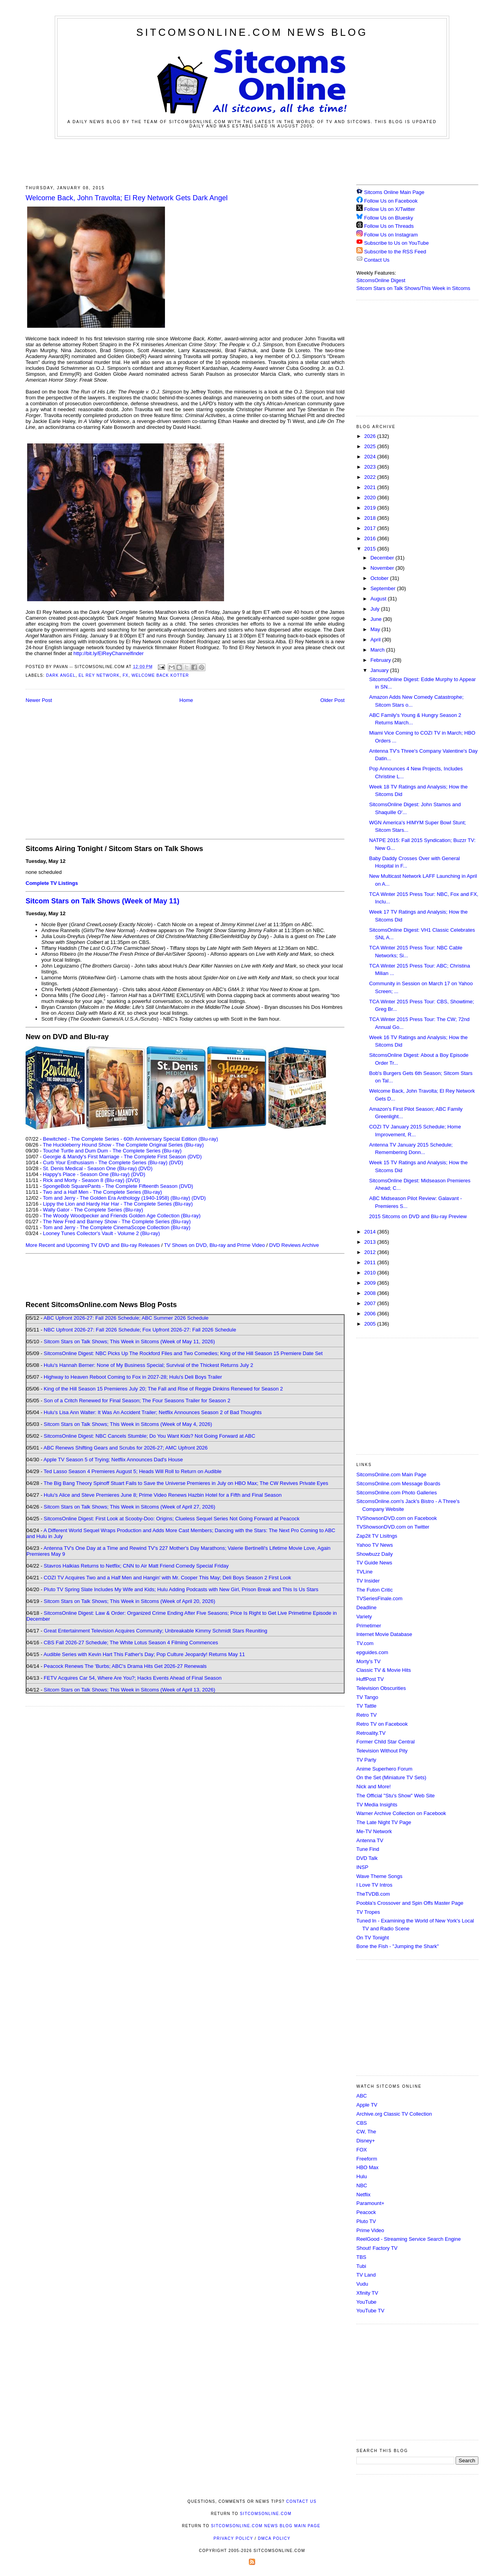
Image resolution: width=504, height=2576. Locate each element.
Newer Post (39, 700)
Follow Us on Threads (389, 226)
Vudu (362, 2284)
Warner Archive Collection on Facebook (401, 1813)
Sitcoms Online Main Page (390, 192)
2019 (370, 508)
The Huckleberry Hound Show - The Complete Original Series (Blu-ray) (123, 1145)
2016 (370, 538)
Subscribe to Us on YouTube (396, 243)
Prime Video (370, 2230)
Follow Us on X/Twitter (389, 209)
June (377, 619)
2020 (370, 497)
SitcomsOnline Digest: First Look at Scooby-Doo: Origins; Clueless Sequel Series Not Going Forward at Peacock (172, 1519)
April (376, 640)
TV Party (366, 1760)
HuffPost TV (370, 1679)
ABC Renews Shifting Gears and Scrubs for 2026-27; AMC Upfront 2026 (125, 1448)
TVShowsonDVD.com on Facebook (396, 1518)
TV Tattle (366, 1706)
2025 (370, 446)
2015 (370, 549)
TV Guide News (374, 1563)
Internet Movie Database (384, 1634)
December (383, 558)
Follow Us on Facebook (391, 201)
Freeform (366, 2159)
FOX (361, 2150)
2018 (370, 518)
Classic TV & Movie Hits (383, 1670)
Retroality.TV (370, 1733)
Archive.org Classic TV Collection (394, 2114)
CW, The (366, 2132)
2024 (370, 457)
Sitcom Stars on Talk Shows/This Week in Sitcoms (413, 288)
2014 (370, 1232)
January (380, 670)
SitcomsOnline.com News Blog (252, 32)
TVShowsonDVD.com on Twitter (392, 1527)
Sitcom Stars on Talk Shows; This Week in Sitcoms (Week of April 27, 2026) (129, 1507)
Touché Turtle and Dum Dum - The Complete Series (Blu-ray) (112, 1151)
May (376, 629)
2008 (370, 1293)
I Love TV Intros (374, 1885)
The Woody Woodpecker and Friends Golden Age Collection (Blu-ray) (122, 1216)
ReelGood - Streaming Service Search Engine (408, 2239)
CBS (361, 2123)
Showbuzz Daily (374, 1554)
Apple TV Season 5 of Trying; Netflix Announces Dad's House (113, 1460)
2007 (370, 1303)
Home (186, 700)
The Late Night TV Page (383, 1822)
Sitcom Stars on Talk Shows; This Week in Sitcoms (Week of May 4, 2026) (128, 1424)
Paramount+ (370, 2203)
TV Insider (368, 1581)
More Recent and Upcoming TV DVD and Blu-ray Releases (93, 1245)
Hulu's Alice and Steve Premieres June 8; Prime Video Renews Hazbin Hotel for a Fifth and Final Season (163, 1495)
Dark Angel (61, 675)
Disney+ (365, 2141)
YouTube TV (370, 2311)
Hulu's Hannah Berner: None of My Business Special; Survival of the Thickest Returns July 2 (148, 1365)
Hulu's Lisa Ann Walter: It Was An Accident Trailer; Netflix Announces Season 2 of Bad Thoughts (152, 1412)
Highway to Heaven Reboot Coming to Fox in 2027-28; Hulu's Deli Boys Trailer (133, 1377)
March (378, 650)
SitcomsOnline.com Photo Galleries (396, 1493)
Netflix (363, 2194)
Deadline (366, 1607)
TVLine (364, 1572)
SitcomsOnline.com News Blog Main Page (266, 2526)
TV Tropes (368, 1912)
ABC (361, 2096)
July (376, 609)
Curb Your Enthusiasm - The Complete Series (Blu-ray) (105, 1162)
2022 (370, 477)
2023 (370, 467)
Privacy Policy (233, 2538)
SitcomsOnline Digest (380, 280)
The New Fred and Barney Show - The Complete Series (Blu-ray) (117, 1221)
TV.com (365, 1643)
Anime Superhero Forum (384, 1769)
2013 (370, 1242)
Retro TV (366, 1715)
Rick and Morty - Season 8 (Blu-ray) (83, 1180)
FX (125, 675)
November (383, 568)
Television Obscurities (381, 1688)
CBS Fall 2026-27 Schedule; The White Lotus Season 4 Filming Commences (131, 1642)
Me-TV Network (374, 1831)
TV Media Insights (376, 1805)
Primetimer (368, 1626)
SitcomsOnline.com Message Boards (398, 1484)
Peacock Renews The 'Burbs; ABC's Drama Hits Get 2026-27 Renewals (125, 1666)
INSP (362, 1867)
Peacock (366, 2212)
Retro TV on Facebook (382, 1724)
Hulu (361, 2176)
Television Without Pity (382, 1751)
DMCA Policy (274, 2538)
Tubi (361, 2266)
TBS (361, 2257)
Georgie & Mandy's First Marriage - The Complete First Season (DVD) (122, 1157)
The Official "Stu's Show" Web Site (395, 1796)
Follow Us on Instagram (391, 235)
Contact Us (372, 260)
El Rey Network (99, 675)
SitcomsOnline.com (265, 2513)
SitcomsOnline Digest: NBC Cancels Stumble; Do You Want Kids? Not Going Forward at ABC (149, 1436)
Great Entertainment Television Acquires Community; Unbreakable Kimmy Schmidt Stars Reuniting (155, 1631)
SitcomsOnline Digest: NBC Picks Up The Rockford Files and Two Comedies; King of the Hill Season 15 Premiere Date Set (183, 1353)
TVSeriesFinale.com (379, 1598)
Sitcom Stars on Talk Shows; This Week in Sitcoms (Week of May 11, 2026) (129, 1341)
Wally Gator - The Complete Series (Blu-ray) (93, 1210)
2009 (370, 1283)
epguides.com (372, 1652)
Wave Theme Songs (379, 1876)
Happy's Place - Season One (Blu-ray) (86, 1174)
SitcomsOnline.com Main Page (391, 1474)
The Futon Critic (374, 1590)
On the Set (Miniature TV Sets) (391, 1777)
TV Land (366, 2275)
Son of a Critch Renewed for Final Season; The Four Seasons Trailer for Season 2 (137, 1400)
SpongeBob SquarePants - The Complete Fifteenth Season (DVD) (118, 1186)
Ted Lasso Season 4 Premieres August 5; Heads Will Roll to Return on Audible (133, 1471)
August (379, 599)
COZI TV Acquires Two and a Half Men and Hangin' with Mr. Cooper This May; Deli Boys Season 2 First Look (167, 1578)
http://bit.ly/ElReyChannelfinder (108, 653)
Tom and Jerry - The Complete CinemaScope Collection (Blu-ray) (117, 1227)
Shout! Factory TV (377, 2248)
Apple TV (366, 2105)
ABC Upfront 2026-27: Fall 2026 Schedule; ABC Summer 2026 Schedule (125, 1318)
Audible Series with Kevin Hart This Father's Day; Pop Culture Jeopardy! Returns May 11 (144, 1654)
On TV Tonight (372, 1938)
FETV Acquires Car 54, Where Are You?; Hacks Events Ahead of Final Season (133, 1678)
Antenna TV (369, 1840)
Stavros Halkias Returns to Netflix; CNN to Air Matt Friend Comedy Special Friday (136, 1566)
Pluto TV (366, 2221)
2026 (370, 436)
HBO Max (367, 2167)
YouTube (366, 2302)
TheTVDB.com (373, 1894)
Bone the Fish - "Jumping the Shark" (397, 1946)
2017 (370, 528)
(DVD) (176, 1162)
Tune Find (367, 1849)
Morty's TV (368, 1661)
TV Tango (367, 1697)
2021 (370, 487)
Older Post (333, 700)
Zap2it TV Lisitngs (376, 1536)
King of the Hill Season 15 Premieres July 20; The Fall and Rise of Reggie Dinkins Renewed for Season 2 (163, 1389)
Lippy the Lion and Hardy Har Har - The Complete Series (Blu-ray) (118, 1204)
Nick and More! (373, 1786)
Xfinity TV (367, 2293)
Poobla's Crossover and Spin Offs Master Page (409, 1903)
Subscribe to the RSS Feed (395, 252)
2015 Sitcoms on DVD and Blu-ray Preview (418, 1216)
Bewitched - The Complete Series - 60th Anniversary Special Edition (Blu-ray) (130, 1139)
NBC (361, 2185)
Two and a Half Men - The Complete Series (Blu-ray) (102, 1192)
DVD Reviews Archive (294, 1245)
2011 (370, 1262)
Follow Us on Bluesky (388, 218)
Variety (364, 1616)
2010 (370, 1273)
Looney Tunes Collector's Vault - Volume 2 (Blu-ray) (101, 1233)
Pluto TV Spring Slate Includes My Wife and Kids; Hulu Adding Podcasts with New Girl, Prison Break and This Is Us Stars (181, 1589)
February (382, 660)
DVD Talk (367, 1858)
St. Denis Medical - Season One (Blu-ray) (90, 1168)
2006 (370, 1314)
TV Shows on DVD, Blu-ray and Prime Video (214, 1245)
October (380, 578)
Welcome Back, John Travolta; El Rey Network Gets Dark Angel (127, 198)
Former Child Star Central (385, 1742)
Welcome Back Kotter (160, 675)
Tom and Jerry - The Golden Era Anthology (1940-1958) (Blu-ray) (116, 1198)
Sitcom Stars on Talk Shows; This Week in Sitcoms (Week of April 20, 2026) (129, 1601)
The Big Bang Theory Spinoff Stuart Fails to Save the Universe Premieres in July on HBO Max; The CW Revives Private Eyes (186, 1483)
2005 (370, 1324)
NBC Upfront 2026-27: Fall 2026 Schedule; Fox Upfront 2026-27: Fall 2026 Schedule (140, 1330)
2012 (370, 1252)
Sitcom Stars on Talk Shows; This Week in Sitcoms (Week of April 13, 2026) (129, 1690)
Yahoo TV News (374, 1545)
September (384, 588)
